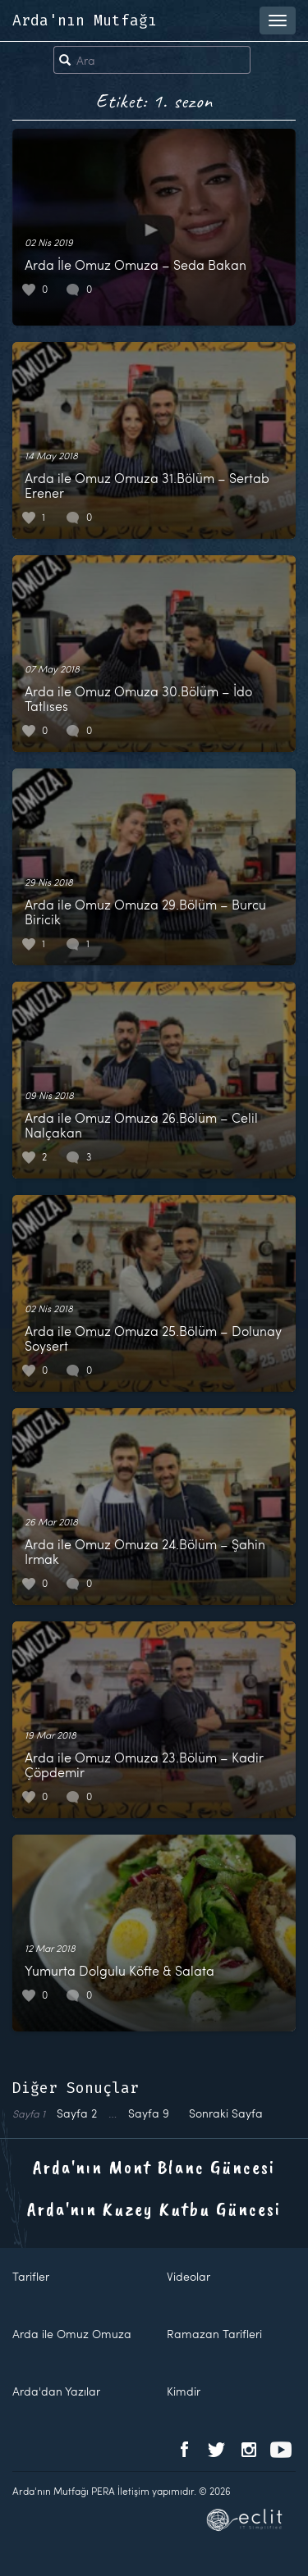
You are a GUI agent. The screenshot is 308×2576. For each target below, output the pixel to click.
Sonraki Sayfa (226, 2113)
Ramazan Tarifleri (214, 2333)
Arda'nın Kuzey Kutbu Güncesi (154, 2208)
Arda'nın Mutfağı (84, 20)
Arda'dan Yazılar (56, 2391)
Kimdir (183, 2391)
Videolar (188, 2276)
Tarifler (30, 2276)
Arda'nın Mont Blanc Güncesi (154, 2166)
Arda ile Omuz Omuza (71, 2333)
